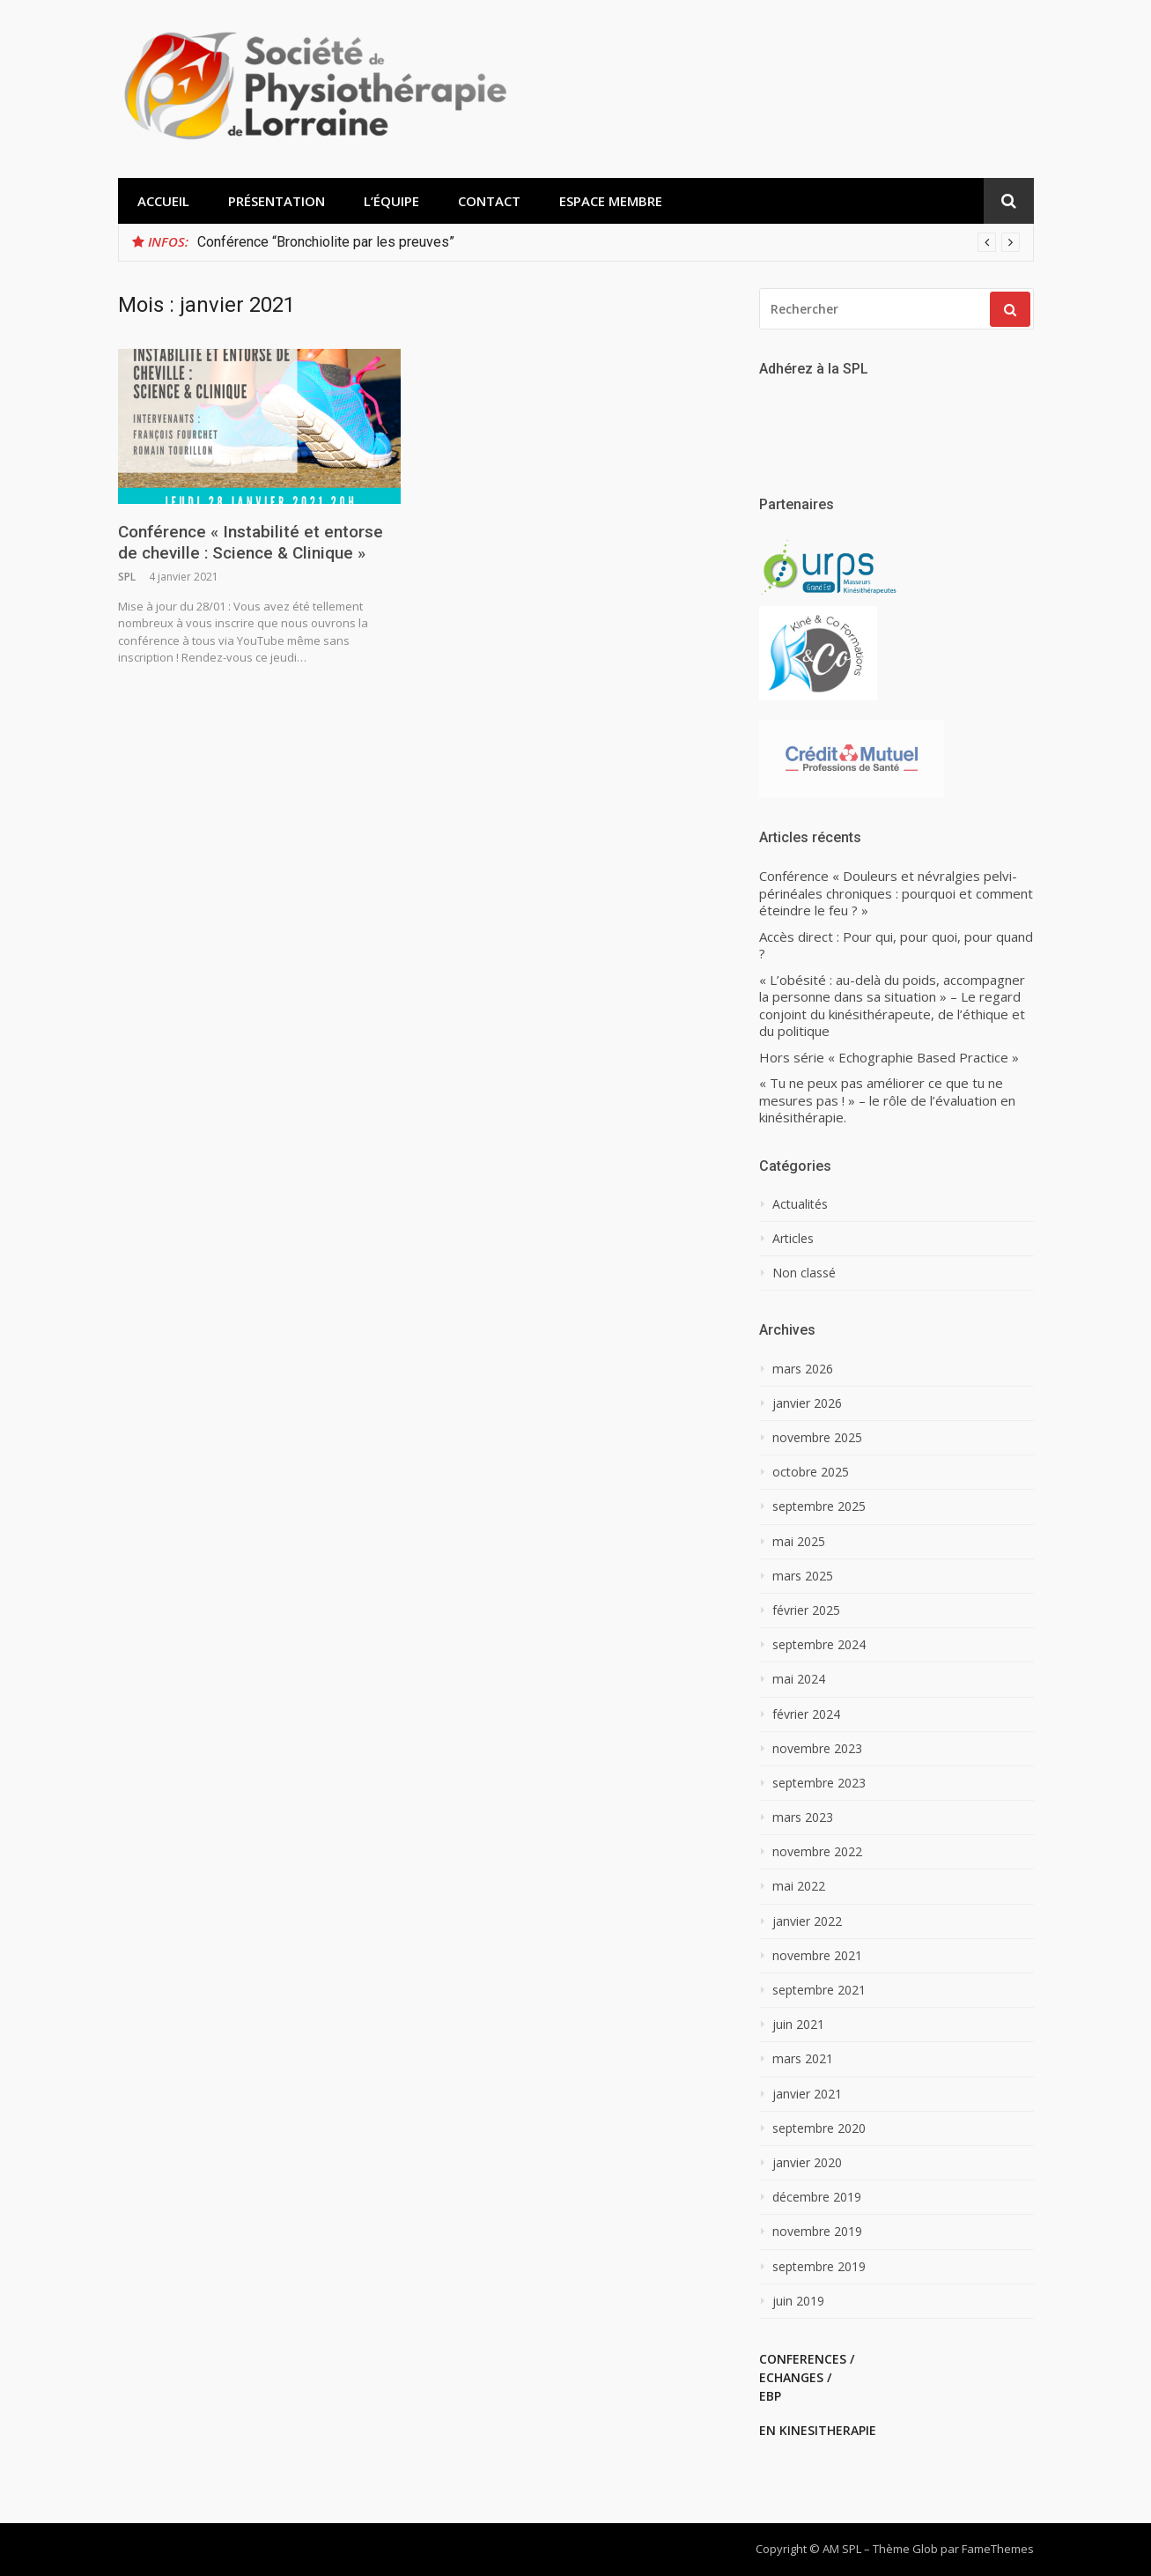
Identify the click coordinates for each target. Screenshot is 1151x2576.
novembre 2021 (817, 1956)
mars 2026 (802, 1369)
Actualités (800, 1204)
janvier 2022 (807, 1921)
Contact (489, 201)
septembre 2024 (819, 1645)
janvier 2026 (807, 1403)
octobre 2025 (810, 1472)
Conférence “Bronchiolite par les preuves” (325, 241)
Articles (793, 1239)
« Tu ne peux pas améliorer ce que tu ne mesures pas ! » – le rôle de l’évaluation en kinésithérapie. (887, 1100)
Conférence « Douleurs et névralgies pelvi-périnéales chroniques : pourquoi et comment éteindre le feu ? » (896, 893)
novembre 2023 (817, 1749)
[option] (608, 242)
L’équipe (391, 201)
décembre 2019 (816, 2197)
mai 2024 (798, 1679)
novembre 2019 (817, 2231)
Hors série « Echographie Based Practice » (889, 1057)
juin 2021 (798, 2024)
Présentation (276, 201)
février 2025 (806, 1610)
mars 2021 (802, 2059)
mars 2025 (802, 1576)
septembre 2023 (819, 1783)
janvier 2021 (807, 2094)
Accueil (163, 201)
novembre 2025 (817, 1438)
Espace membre (610, 201)
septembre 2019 (819, 2267)
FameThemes (998, 2549)
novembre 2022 (817, 1852)
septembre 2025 (819, 1506)
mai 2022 (798, 1886)
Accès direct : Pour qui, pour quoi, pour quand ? (896, 946)
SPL (127, 576)
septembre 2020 (819, 2128)
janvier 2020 (807, 2163)
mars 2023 (802, 1817)
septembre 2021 (819, 1990)
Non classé (804, 1273)
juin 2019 (798, 2301)
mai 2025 (798, 1542)
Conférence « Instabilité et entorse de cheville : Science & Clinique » (250, 543)
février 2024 (806, 1714)
